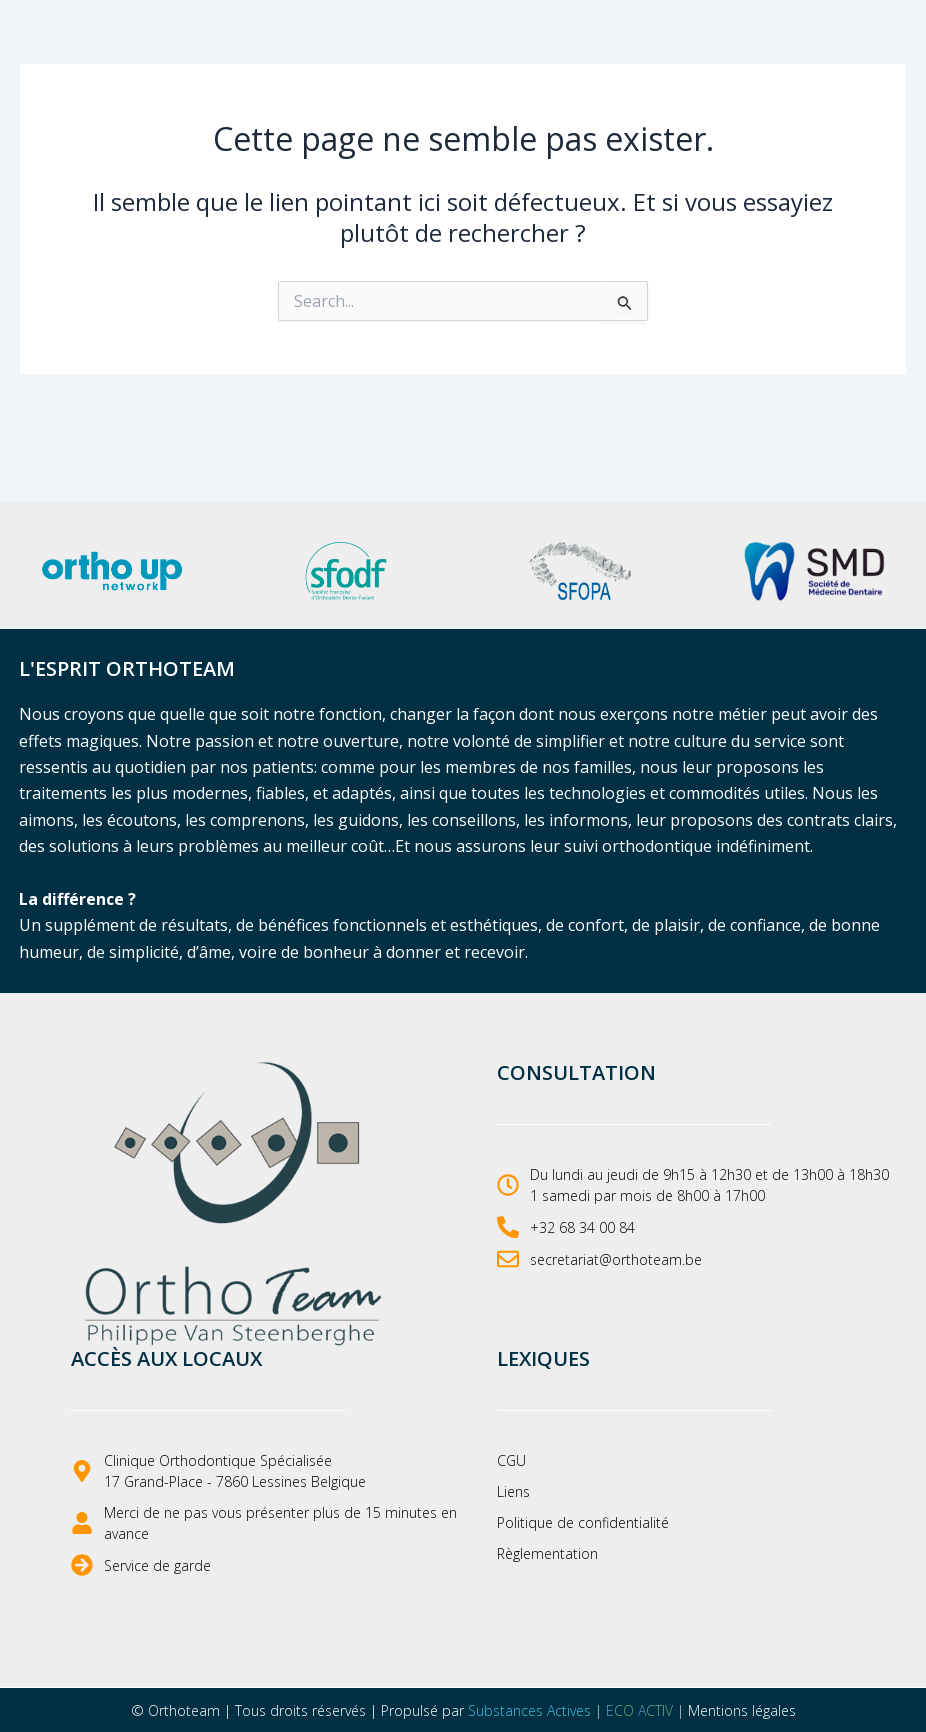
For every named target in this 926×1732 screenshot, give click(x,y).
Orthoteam (184, 1710)
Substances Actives (529, 1710)
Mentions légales (742, 1710)
